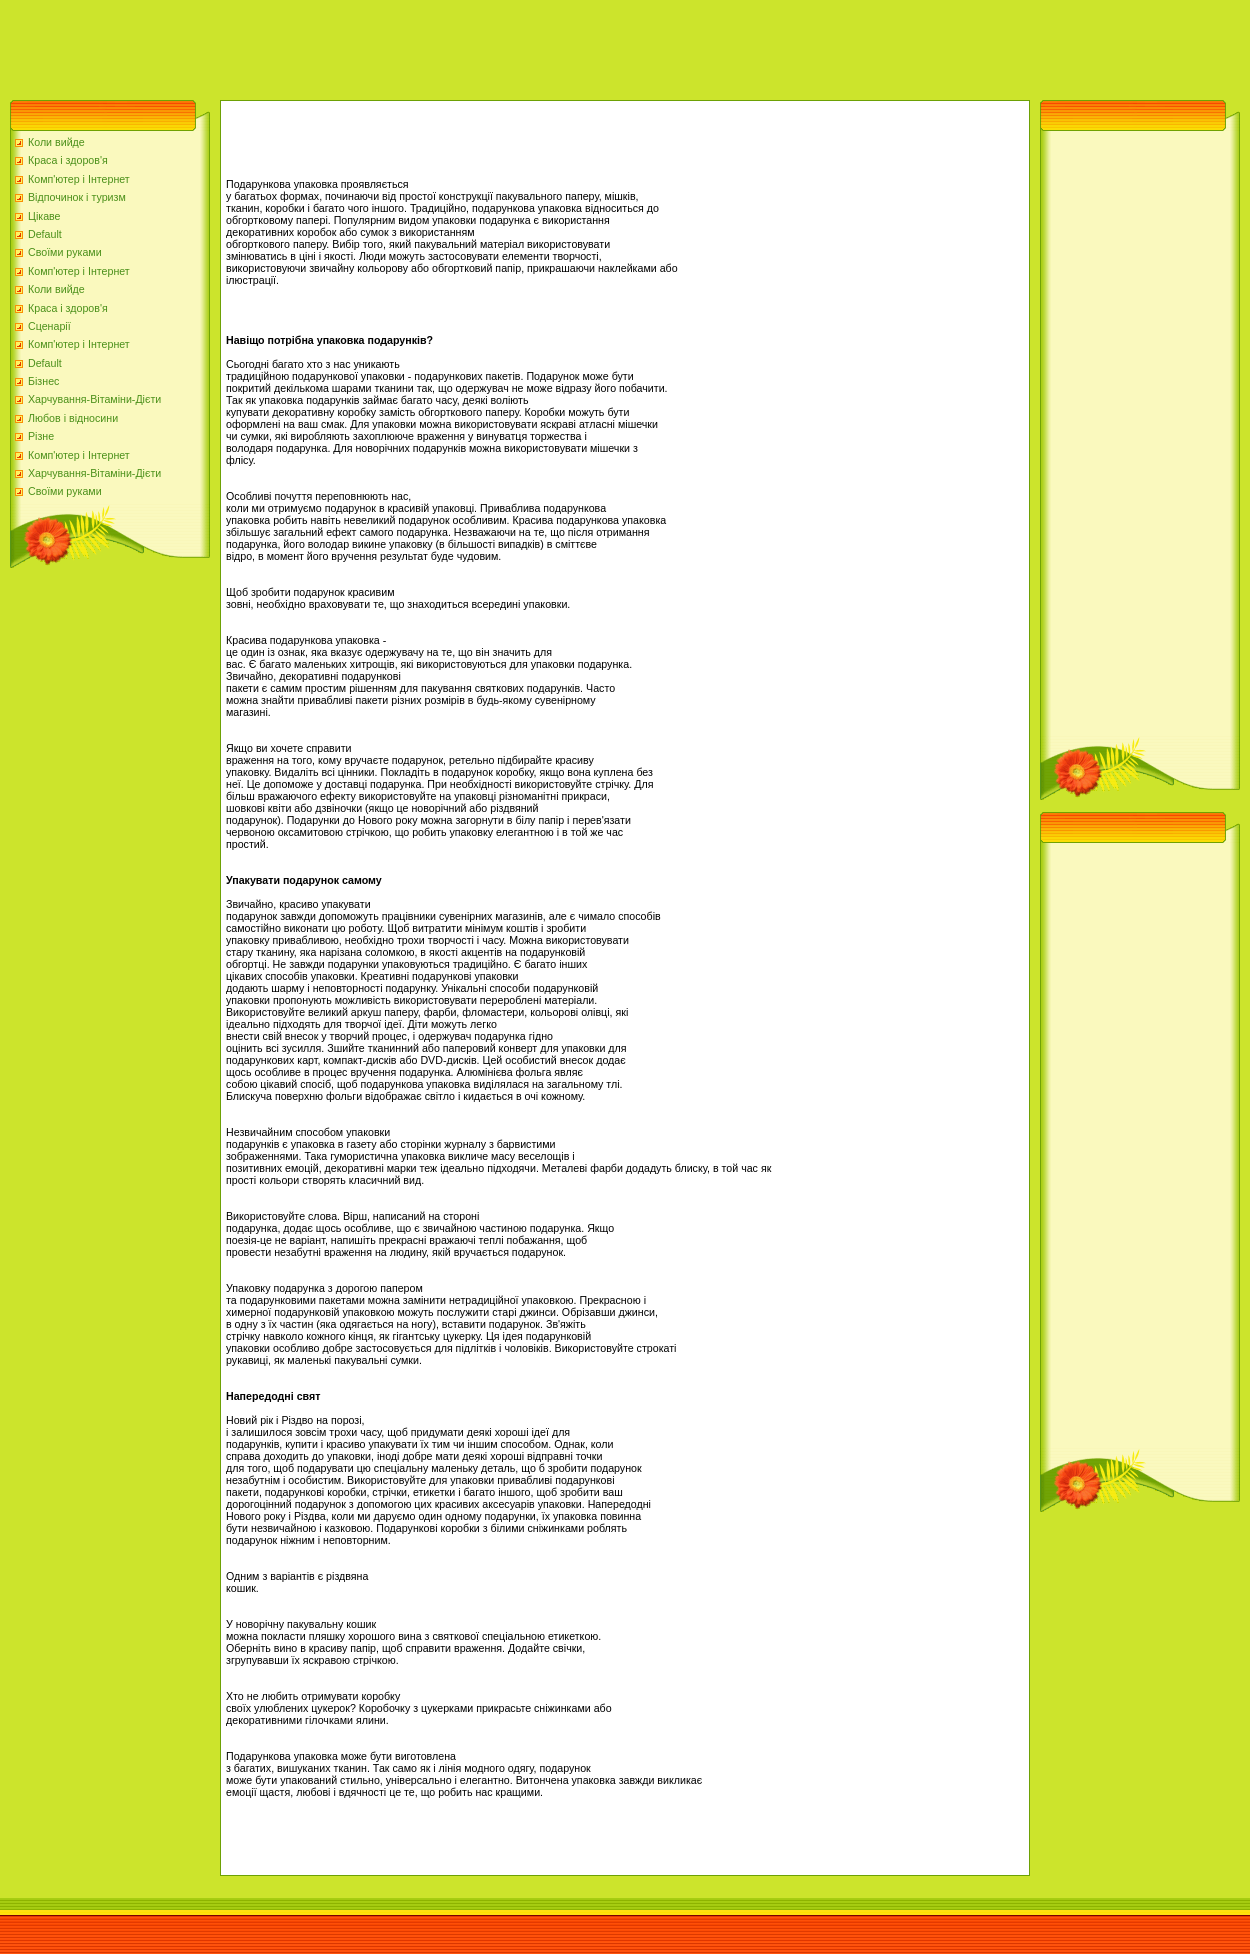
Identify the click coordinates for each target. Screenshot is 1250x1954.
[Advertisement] (364, 45)
